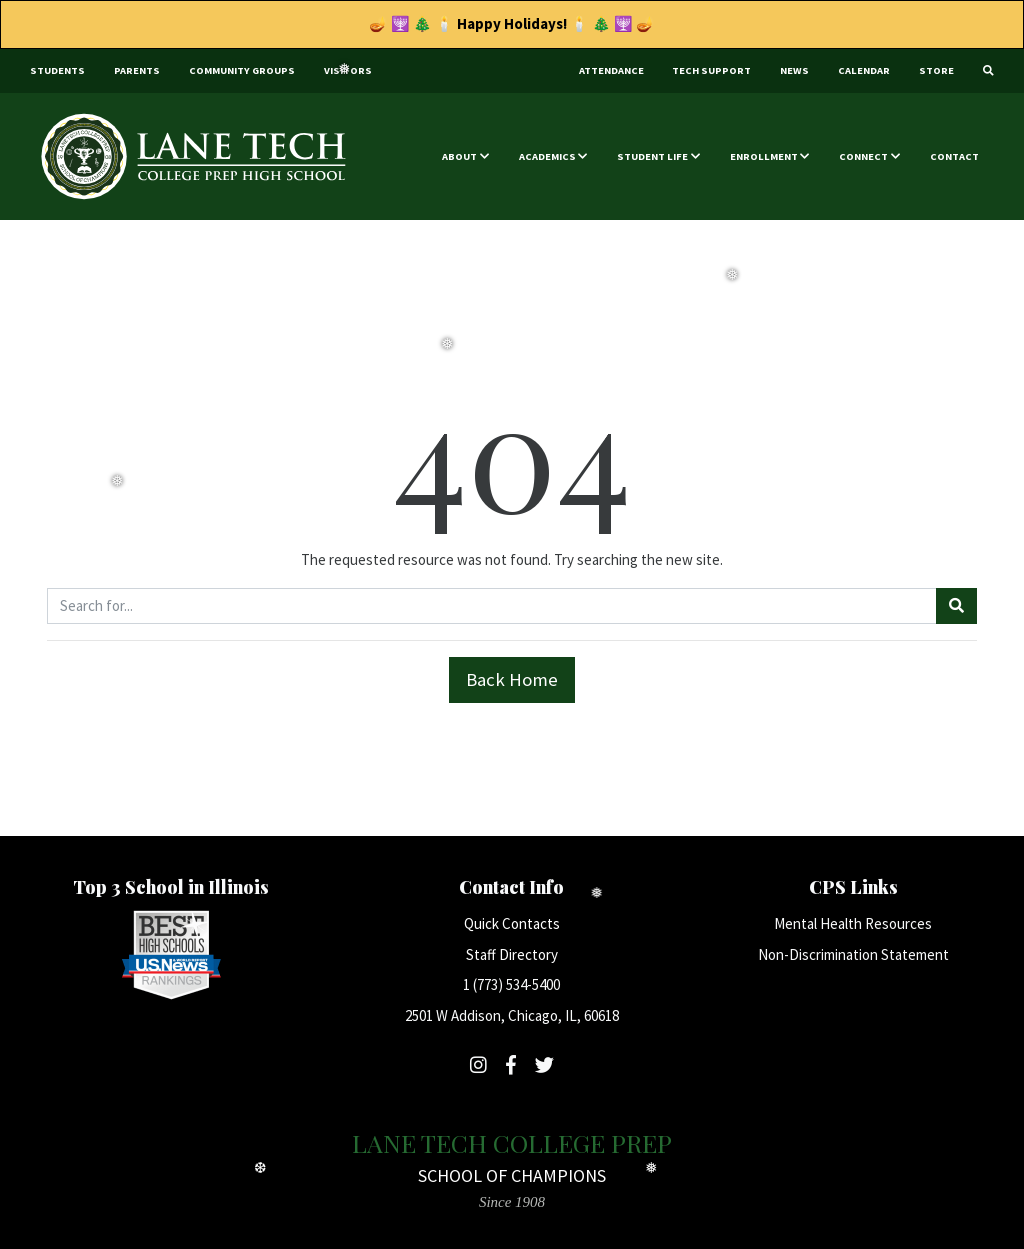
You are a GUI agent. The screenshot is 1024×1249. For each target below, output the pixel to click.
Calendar (864, 70)
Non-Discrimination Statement (853, 954)
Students (57, 70)
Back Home (512, 679)
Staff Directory (512, 954)
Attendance (611, 70)
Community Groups (242, 70)
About (459, 156)
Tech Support (711, 70)
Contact (954, 156)
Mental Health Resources (853, 923)
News (794, 70)
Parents (137, 70)
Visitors (348, 70)
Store (936, 70)
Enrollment (764, 156)
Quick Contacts (512, 923)
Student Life (652, 156)
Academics (547, 156)
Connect (863, 156)
